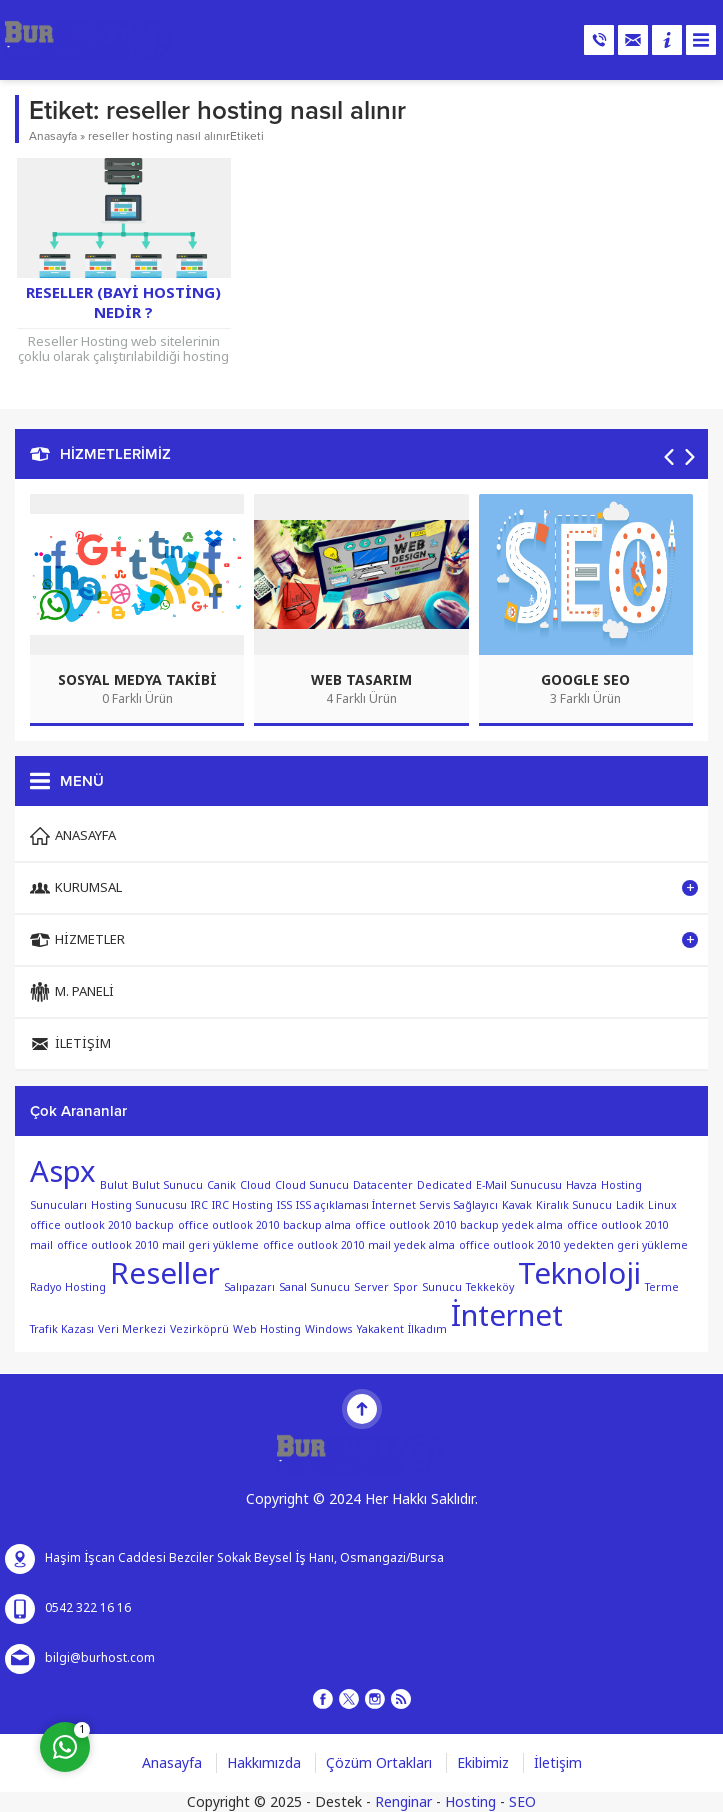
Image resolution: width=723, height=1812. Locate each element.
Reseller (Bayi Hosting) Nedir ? (123, 303)
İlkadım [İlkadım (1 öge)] (427, 1329)
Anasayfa (53, 136)
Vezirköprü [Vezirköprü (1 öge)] (199, 1329)
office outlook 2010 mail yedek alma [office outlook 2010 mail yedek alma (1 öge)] (359, 1245)
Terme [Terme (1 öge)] (662, 1287)
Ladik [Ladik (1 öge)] (630, 1205)
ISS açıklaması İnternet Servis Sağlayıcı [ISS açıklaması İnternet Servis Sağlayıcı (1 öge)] (397, 1205)
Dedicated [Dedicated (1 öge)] (444, 1185)
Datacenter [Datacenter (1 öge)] (383, 1185)
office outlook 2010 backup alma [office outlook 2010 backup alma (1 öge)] (264, 1225)
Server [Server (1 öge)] (371, 1287)
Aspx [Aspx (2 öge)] (63, 1172)
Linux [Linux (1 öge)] (662, 1205)
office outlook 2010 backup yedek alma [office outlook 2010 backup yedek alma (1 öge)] (459, 1225)
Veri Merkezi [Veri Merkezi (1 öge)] (132, 1329)
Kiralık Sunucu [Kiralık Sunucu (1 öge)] (574, 1205)
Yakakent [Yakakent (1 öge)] (380, 1329)
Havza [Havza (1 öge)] (581, 1185)
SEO (522, 1802)
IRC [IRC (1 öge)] (199, 1205)
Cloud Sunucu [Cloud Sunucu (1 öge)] (312, 1185)
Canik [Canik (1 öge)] (221, 1185)
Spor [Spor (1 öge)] (405, 1287)
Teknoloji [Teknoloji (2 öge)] (579, 1274)
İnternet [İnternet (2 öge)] (507, 1316)
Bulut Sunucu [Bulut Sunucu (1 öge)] (167, 1185)
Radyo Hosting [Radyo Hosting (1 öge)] (68, 1287)
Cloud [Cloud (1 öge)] (255, 1185)
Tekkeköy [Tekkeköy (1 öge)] (490, 1287)
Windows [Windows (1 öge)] (328, 1329)
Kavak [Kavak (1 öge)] (517, 1205)
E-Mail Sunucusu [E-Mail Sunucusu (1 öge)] (519, 1185)
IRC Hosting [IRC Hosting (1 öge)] (242, 1205)
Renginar (403, 1802)
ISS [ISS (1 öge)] (284, 1205)
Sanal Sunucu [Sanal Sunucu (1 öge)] (314, 1287)
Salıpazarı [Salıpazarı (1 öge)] (249, 1287)
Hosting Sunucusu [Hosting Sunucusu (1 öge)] (139, 1205)
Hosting (470, 1802)
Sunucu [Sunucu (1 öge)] (442, 1287)
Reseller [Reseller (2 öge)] (165, 1274)
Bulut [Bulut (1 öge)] (114, 1185)
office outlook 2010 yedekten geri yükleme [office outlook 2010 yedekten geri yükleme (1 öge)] (573, 1245)
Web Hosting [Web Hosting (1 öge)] (267, 1329)
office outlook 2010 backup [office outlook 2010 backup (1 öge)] (102, 1225)
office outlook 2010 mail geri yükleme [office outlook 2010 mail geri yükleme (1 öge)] (158, 1245)
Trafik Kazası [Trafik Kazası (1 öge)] (62, 1329)
